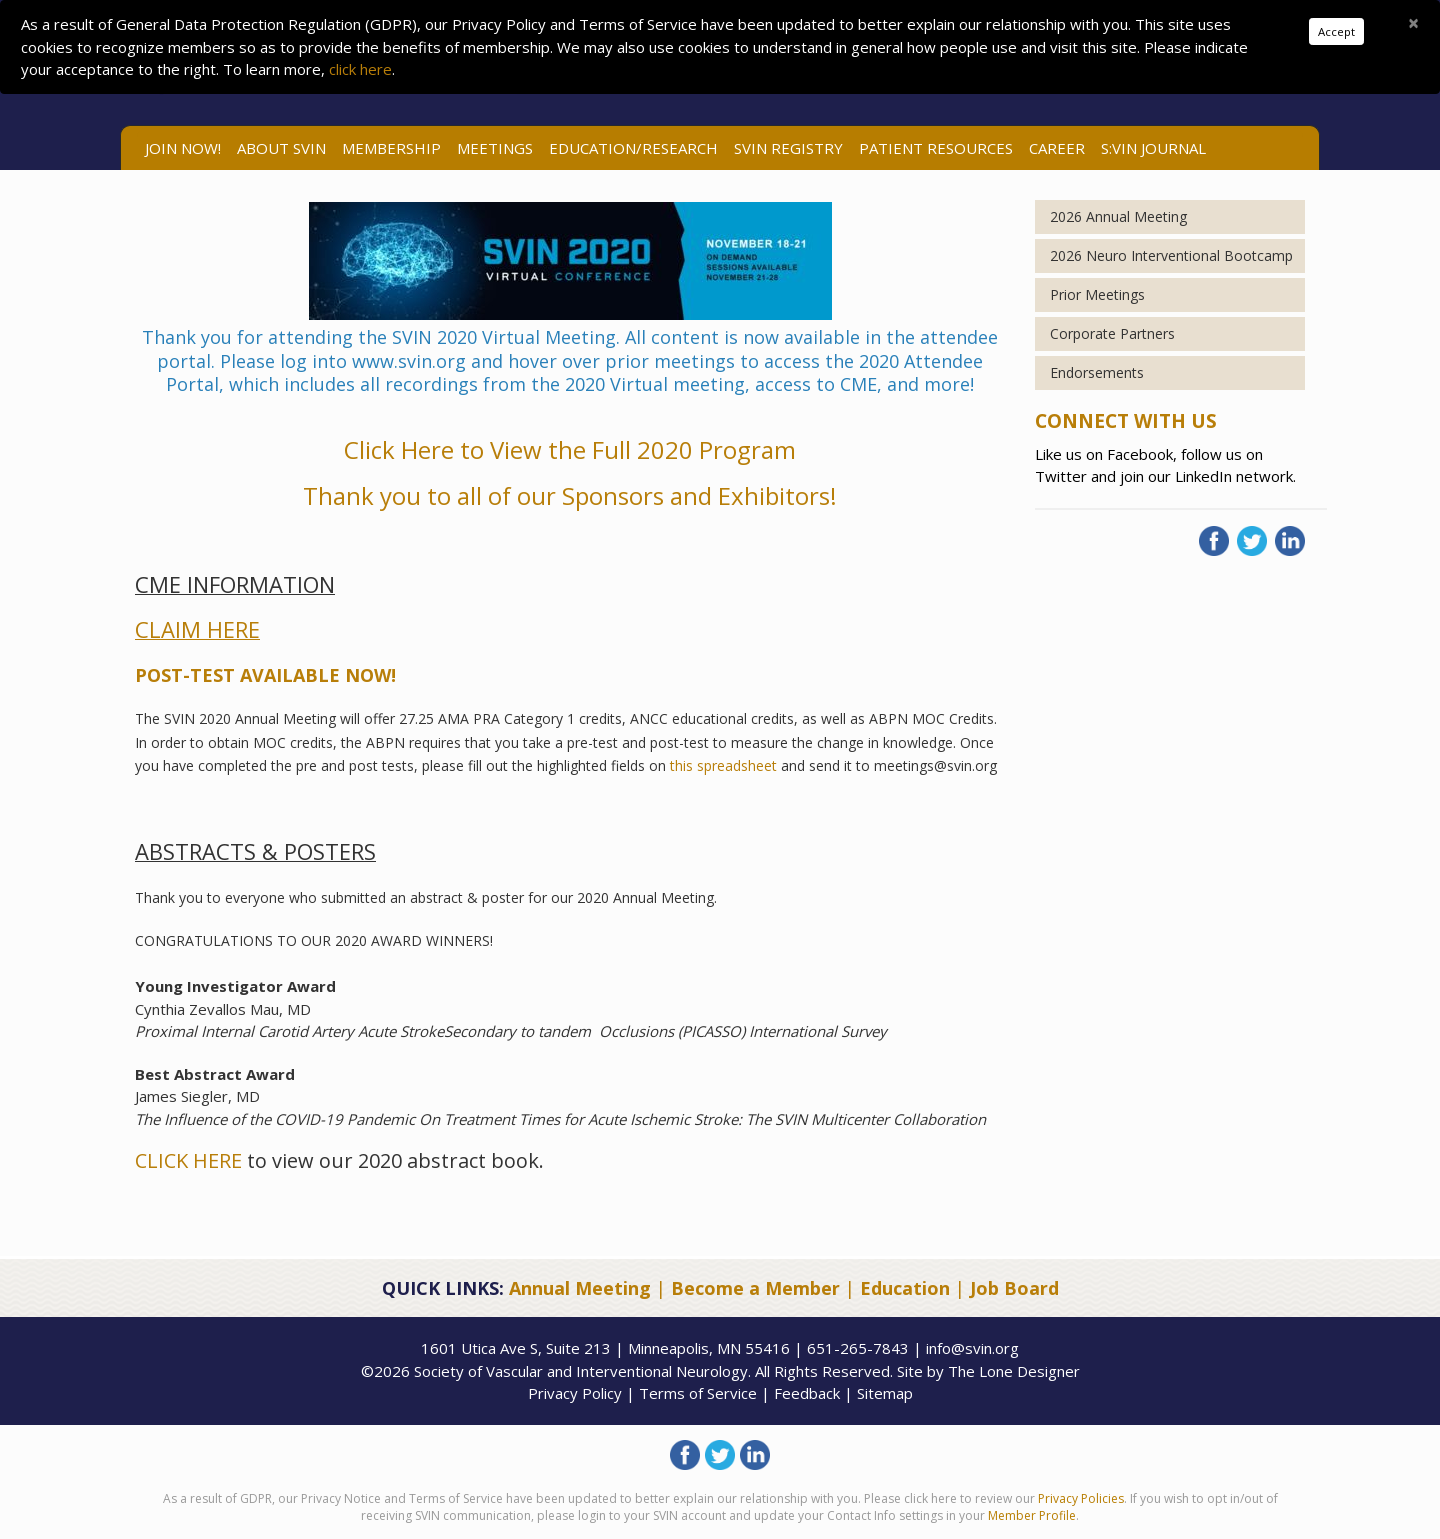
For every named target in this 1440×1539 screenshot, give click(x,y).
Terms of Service (698, 1393)
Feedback (807, 1393)
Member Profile (1032, 1515)
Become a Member (755, 1288)
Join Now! (183, 148)
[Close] (1413, 23)
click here (360, 69)
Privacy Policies (1081, 1498)
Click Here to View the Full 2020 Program (570, 449)
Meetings (495, 148)
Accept (1336, 31)
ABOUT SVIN (281, 148)
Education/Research (633, 148)
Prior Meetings (1097, 294)
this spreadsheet (721, 765)
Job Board (1014, 1288)
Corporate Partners (1112, 333)
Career (1057, 148)
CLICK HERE (188, 1160)
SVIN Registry (788, 148)
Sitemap (885, 1393)
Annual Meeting (580, 1288)
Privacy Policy (575, 1393)
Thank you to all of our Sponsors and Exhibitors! (570, 495)
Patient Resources (936, 148)
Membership (391, 148)
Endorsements (1097, 372)
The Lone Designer (1014, 1371)
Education (905, 1288)
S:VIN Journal (1153, 148)
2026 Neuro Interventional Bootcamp (1171, 255)
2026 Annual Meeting (1118, 216)
